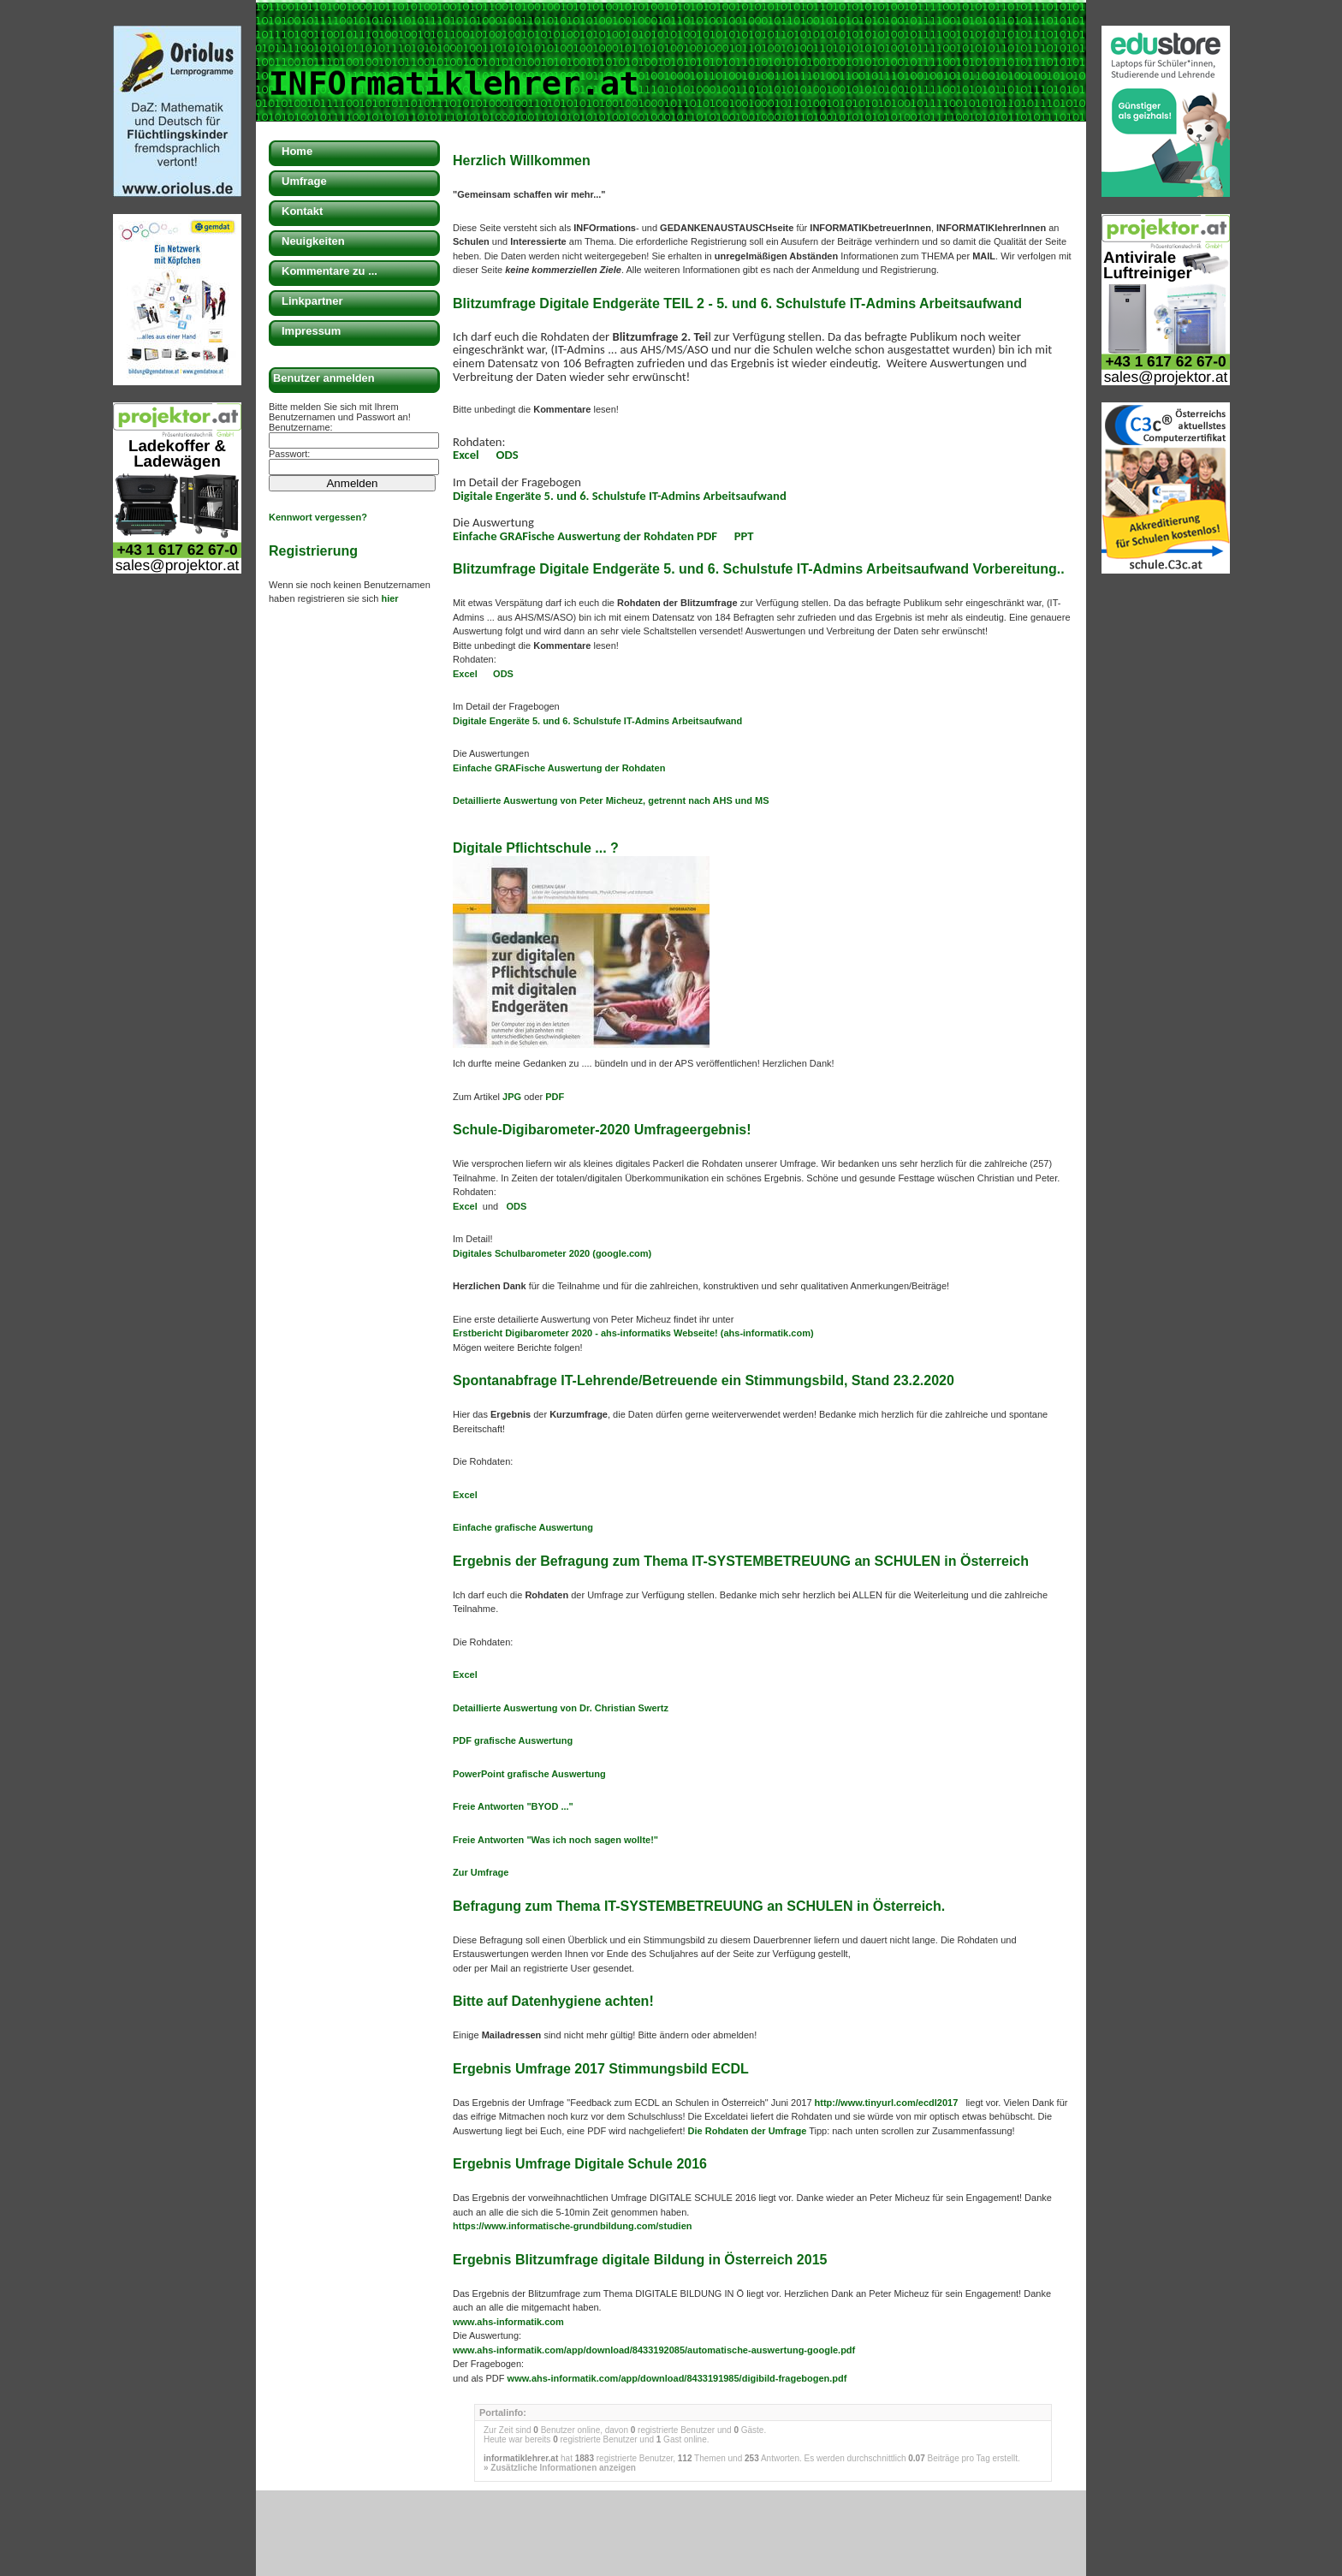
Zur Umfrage (480, 1872)
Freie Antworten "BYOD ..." (513, 1806)
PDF (554, 1097)
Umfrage (304, 181)
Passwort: (289, 454)
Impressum (311, 330)
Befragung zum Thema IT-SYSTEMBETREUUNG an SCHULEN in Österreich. (699, 1906)
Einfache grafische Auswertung (523, 1527)
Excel (466, 454)
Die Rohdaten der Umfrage (745, 2131)
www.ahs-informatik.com (508, 2322)
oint (495, 1774)
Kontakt (302, 211)
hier (389, 598)
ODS (507, 454)
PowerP (470, 1774)
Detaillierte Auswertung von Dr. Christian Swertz (562, 1708)
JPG (513, 1097)
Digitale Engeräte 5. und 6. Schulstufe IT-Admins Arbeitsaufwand (620, 495)
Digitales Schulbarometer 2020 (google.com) (552, 1253)
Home (297, 151)
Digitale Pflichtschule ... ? (536, 848)
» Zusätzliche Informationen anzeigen (560, 2467)
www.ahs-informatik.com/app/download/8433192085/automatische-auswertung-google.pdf (654, 2350)
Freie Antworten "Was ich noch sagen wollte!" (555, 1840)
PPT (744, 536)
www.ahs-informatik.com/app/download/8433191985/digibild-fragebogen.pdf (677, 2378)
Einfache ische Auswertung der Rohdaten (559, 768)
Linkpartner (312, 300)
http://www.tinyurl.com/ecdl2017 (888, 2102)
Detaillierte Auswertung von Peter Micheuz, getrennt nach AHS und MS (611, 800)
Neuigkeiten (313, 241)
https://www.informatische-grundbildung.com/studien (572, 2226)
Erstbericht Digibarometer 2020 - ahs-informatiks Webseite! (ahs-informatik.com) (633, 1333)
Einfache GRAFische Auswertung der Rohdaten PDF (586, 536)
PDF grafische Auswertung (513, 1740)
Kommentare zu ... (329, 271)
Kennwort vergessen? (318, 517)
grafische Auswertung (555, 1774)
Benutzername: (301, 427)
